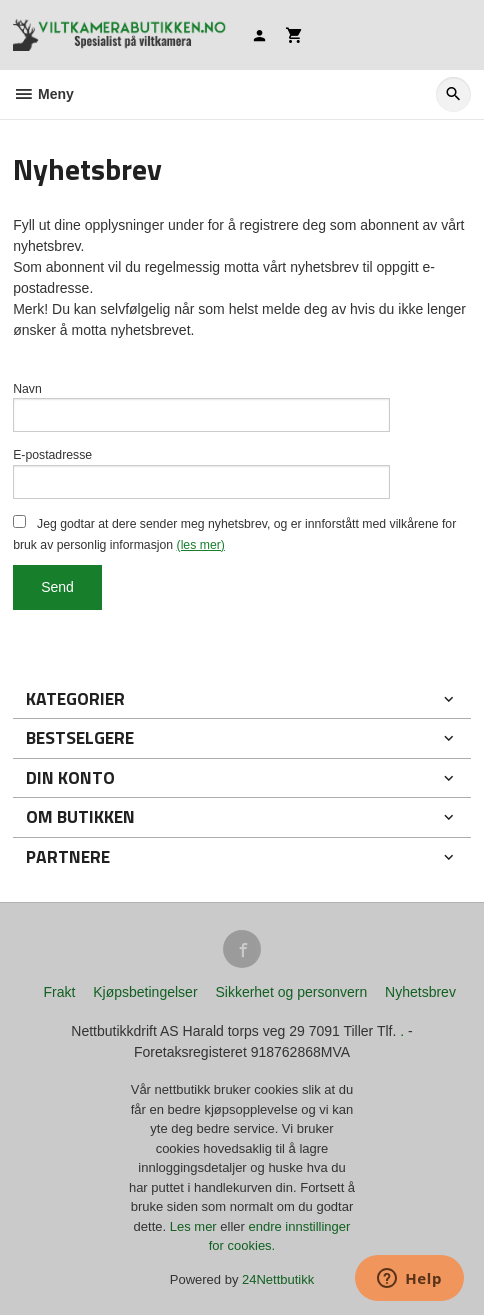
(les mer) (201, 545)
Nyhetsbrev (420, 992)
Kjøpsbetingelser (145, 992)
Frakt (59, 992)
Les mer (195, 1226)
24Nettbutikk (278, 1279)
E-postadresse (52, 455)
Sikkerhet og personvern (291, 992)
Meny (43, 94)
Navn (27, 389)
